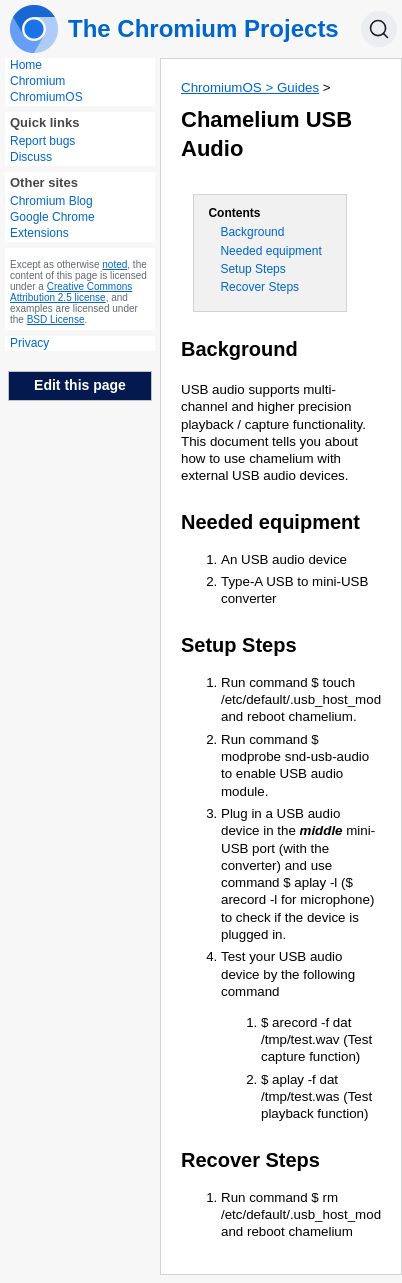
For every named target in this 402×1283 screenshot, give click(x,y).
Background (252, 232)
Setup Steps (252, 269)
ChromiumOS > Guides (250, 87)
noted (114, 264)
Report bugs (42, 141)
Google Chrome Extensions (52, 225)
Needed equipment (270, 251)
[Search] (379, 29)
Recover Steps (259, 287)
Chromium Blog (51, 201)
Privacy (29, 343)
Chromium (37, 81)
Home (26, 65)
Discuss (31, 157)
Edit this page (80, 385)
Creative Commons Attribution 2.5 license (71, 292)
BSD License (56, 319)
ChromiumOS (46, 97)
